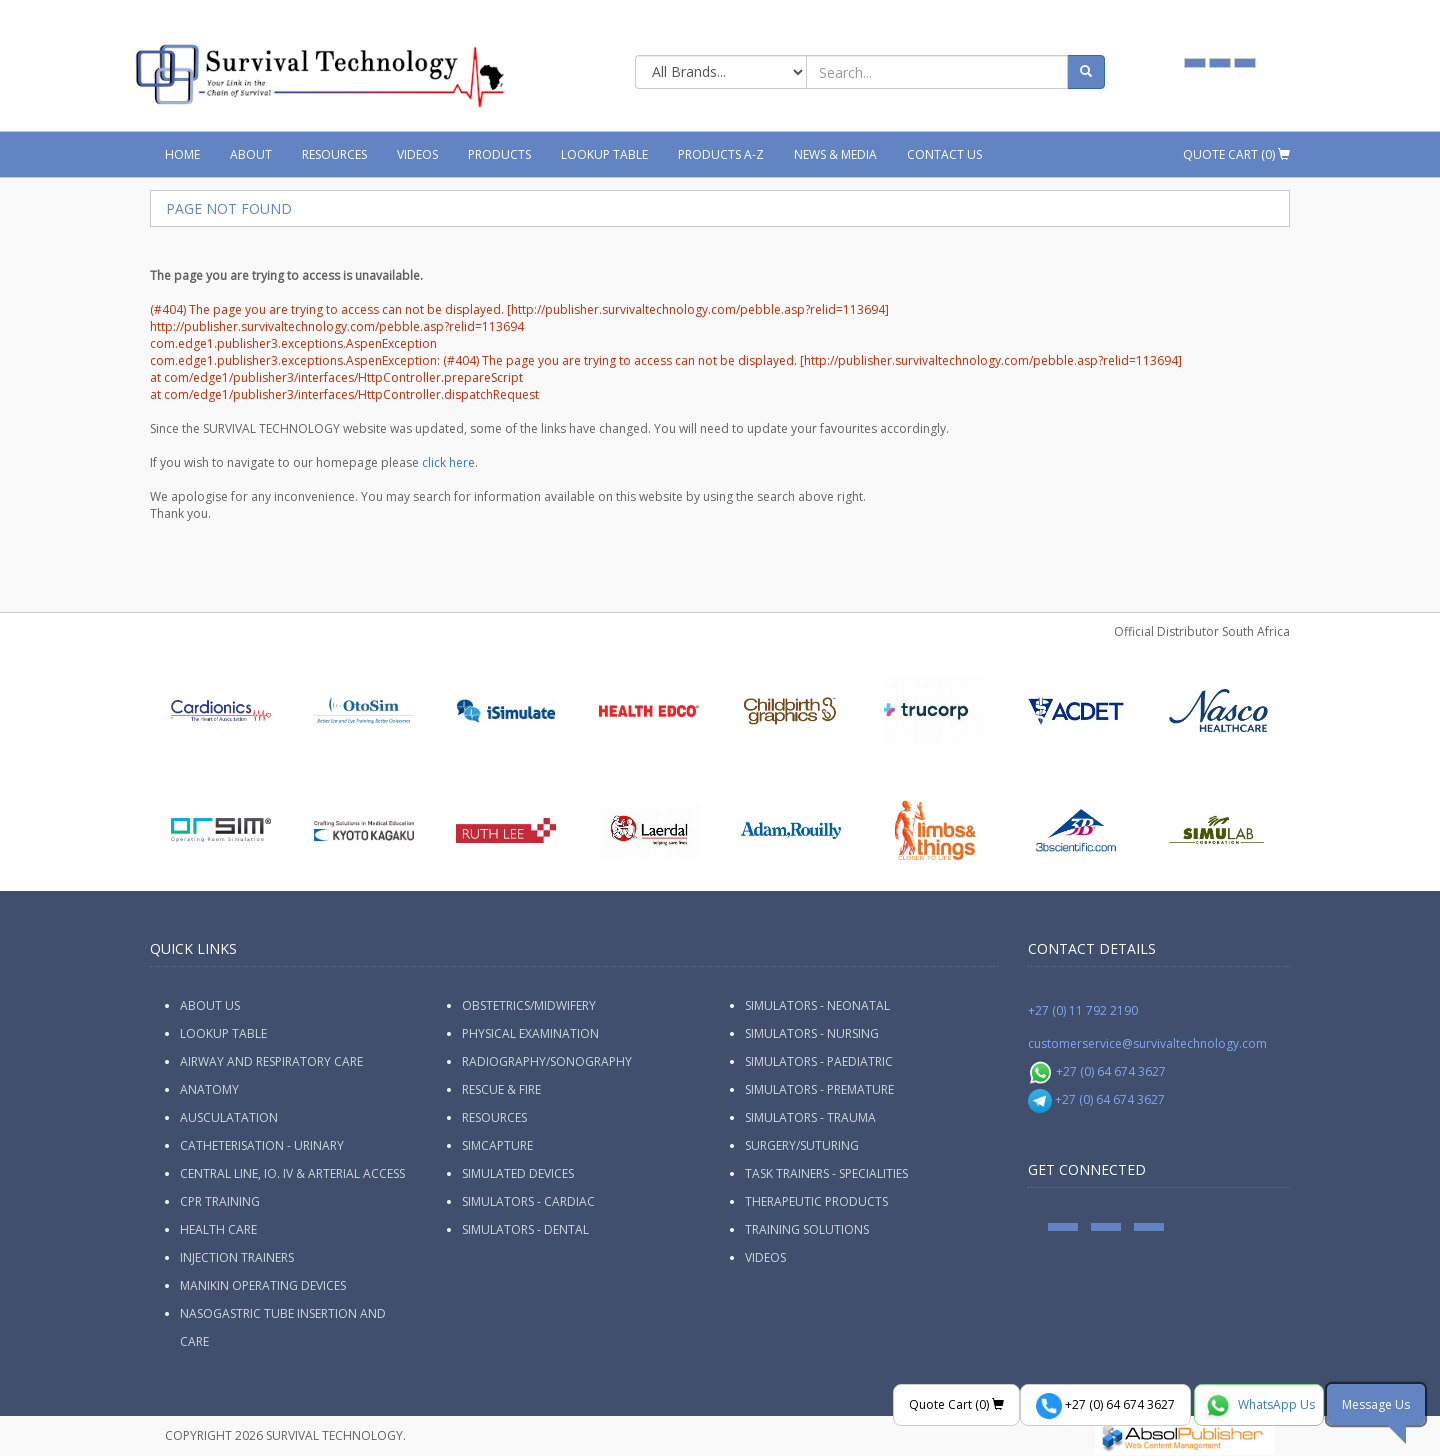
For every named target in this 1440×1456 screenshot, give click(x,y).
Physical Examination (530, 1033)
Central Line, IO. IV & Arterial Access (292, 1173)
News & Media (835, 154)
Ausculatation (229, 1117)
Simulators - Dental (525, 1229)
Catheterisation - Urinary (262, 1145)
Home (182, 154)
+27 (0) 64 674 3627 (1097, 1071)
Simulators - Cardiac (528, 1201)
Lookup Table (604, 154)
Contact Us (944, 154)
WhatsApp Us (1259, 1406)
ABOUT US (210, 1005)
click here (448, 462)
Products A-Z (721, 154)
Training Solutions (807, 1229)
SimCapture (497, 1145)
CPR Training (220, 1201)
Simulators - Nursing (812, 1033)
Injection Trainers (237, 1257)
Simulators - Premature (819, 1089)
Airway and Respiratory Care (271, 1061)
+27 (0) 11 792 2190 (1083, 1010)
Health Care (218, 1229)
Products (499, 154)
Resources (334, 154)
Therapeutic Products (816, 1201)
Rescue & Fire (501, 1089)
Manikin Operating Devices (263, 1285)
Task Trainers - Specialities (826, 1173)
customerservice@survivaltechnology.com (1147, 1043)
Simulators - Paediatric (819, 1061)
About (251, 154)
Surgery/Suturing (802, 1145)
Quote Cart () (1236, 154)
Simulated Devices (518, 1173)
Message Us (1376, 1404)
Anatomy (209, 1089)
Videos (417, 154)
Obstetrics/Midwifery (529, 1005)
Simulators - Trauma (810, 1117)
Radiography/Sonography (547, 1061)
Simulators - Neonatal (817, 1005)
